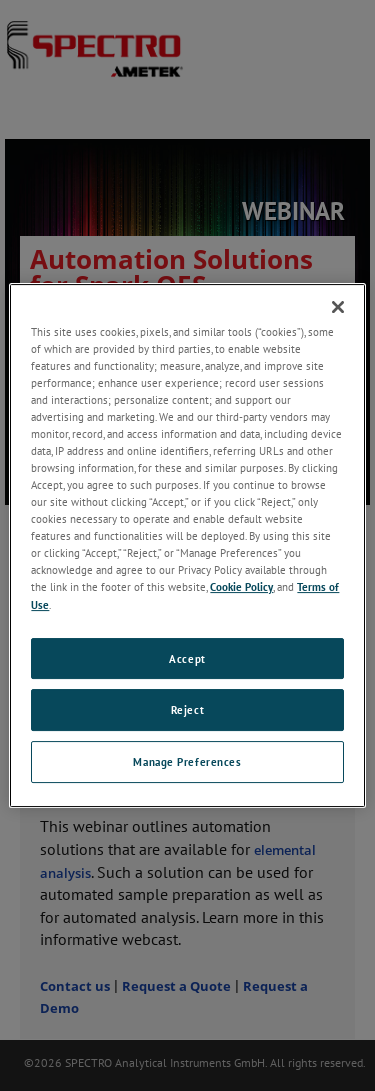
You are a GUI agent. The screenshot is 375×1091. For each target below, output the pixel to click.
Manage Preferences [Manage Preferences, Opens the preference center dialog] (187, 761)
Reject (187, 710)
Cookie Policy (241, 587)
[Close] (338, 307)
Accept (187, 658)
